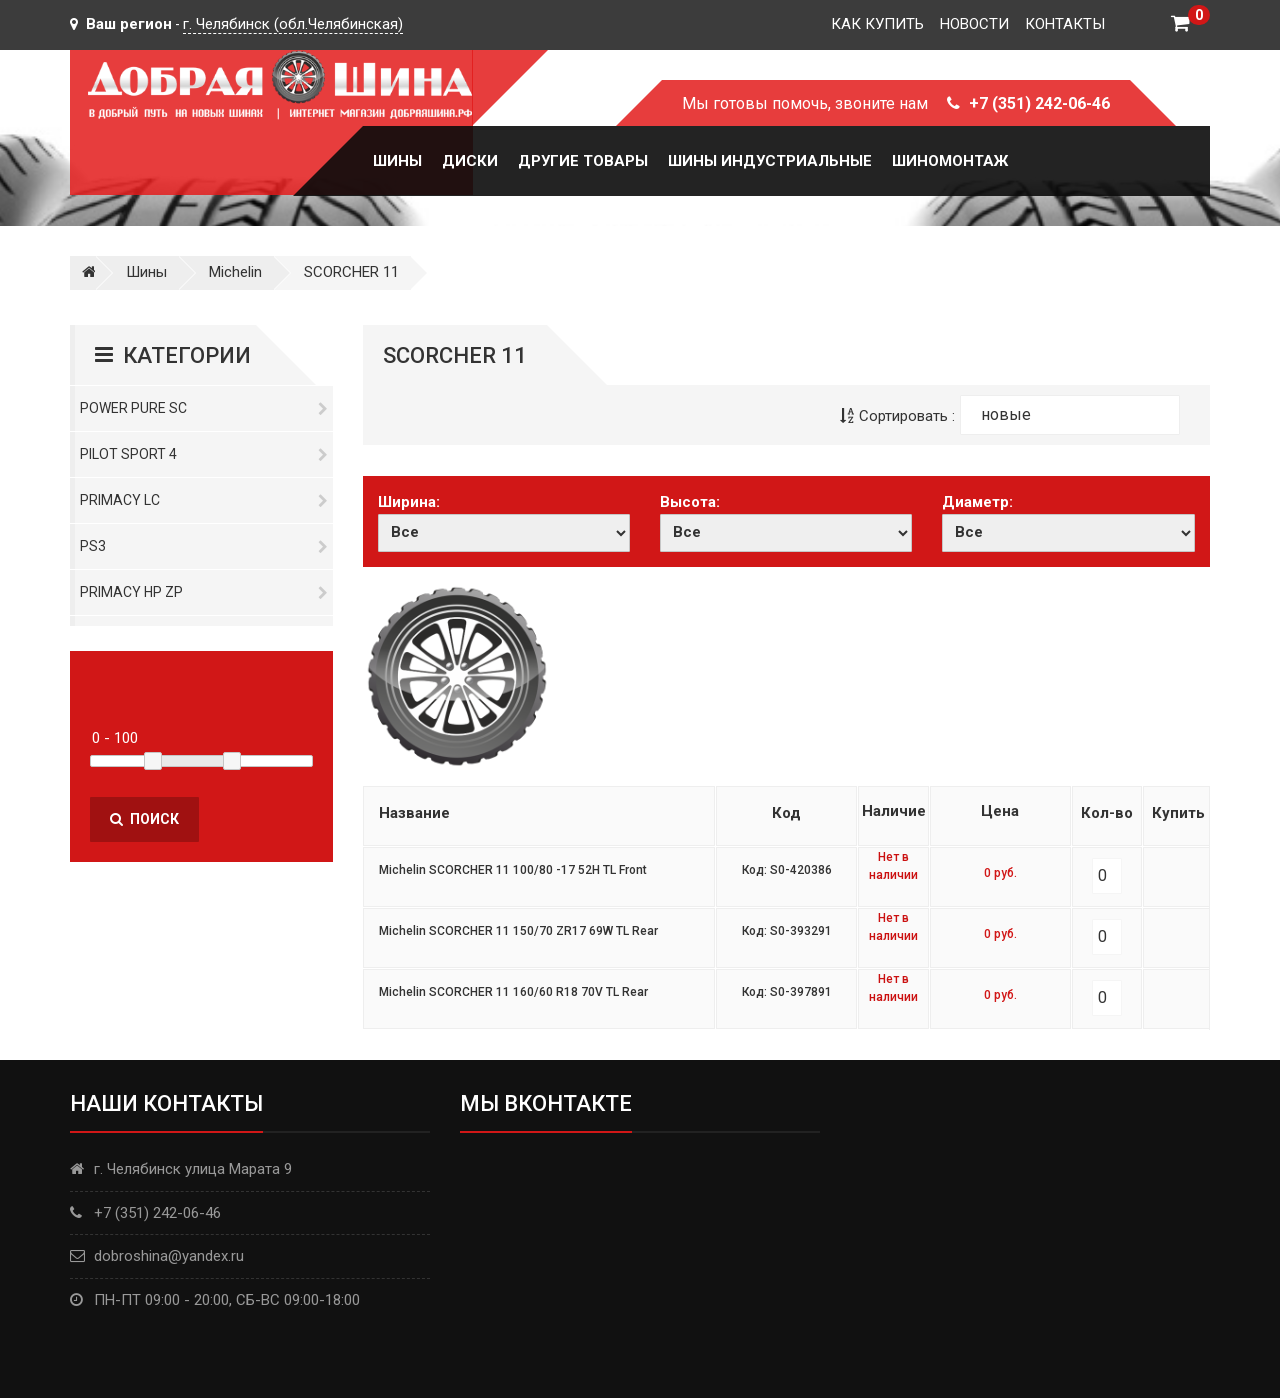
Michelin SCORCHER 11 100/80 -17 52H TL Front (513, 870)
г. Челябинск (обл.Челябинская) (293, 24)
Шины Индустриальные (770, 161)
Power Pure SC (204, 408)
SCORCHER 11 (351, 272)
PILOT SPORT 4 (204, 454)
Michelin (235, 272)
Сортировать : (897, 416)
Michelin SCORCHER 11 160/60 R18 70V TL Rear (513, 992)
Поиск (144, 819)
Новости (974, 24)
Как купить (877, 24)
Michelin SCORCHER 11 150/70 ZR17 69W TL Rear (518, 931)
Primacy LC (204, 500)
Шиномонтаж (950, 161)
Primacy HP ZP (204, 592)
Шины (397, 161)
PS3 (204, 546)
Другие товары (583, 161)
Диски (470, 161)
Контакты (1065, 24)
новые (1006, 414)
